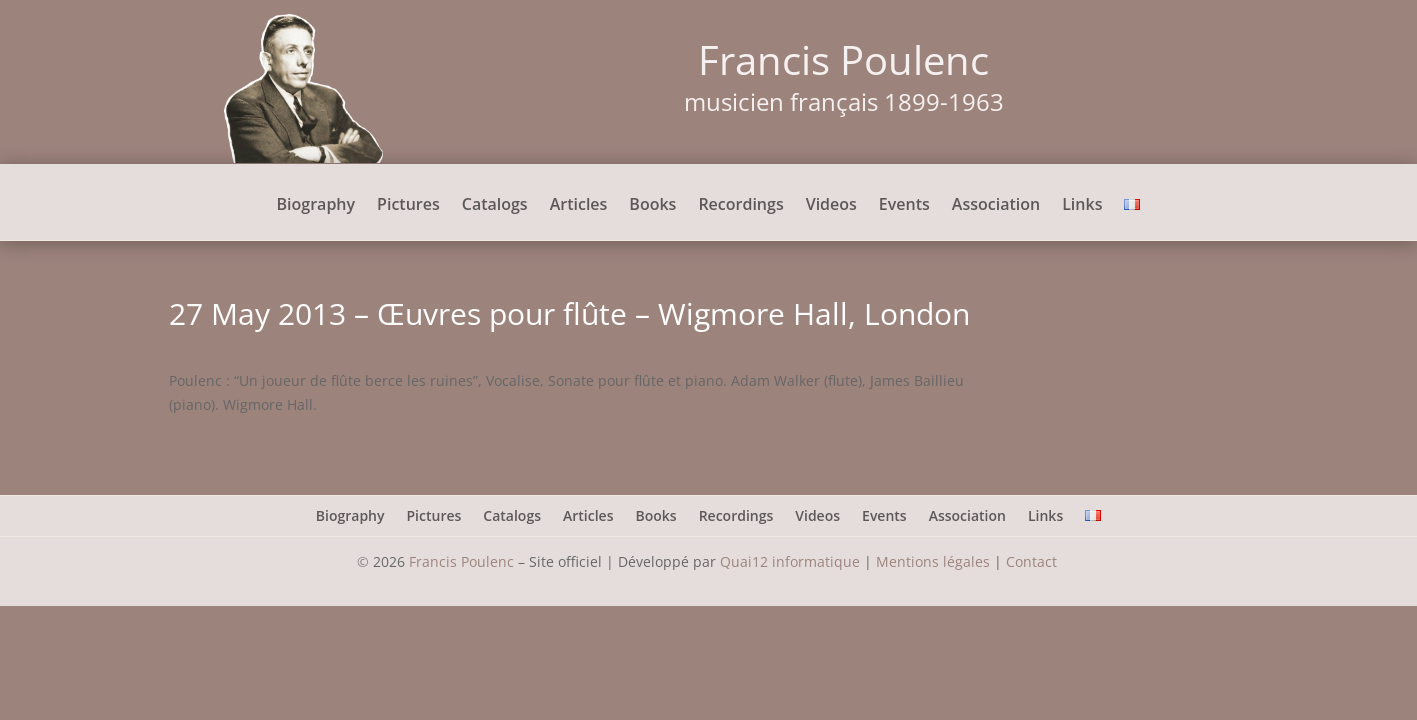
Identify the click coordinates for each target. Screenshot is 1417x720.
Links (1082, 206)
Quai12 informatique (790, 561)
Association (996, 206)
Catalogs (495, 206)
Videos (831, 206)
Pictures (408, 206)
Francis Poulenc (461, 561)
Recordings (740, 206)
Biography (316, 206)
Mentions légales (933, 561)
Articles (579, 206)
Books (652, 206)
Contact (1033, 561)
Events (904, 206)
